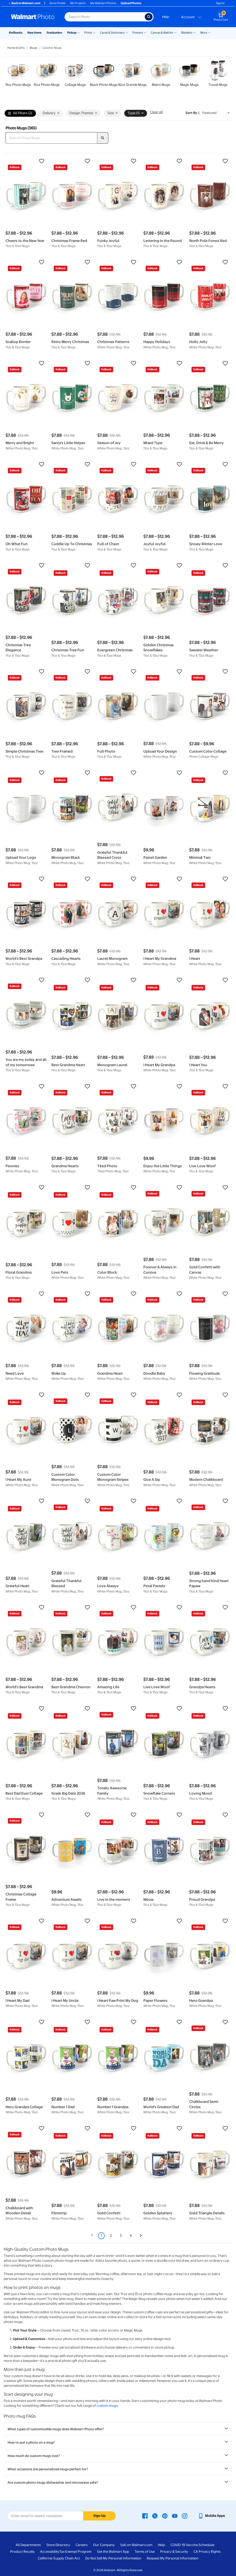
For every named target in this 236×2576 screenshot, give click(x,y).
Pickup (72, 32)
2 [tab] (120, 95)
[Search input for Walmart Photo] (105, 16)
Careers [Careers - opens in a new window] (82, 2545)
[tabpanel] (18, 75)
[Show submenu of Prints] (94, 32)
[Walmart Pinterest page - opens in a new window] (165, 2516)
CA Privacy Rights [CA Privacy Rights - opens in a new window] (207, 2552)
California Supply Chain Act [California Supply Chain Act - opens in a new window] (59, 2558)
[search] (102, 138)
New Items (34, 32)
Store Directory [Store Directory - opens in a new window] (58, 2545)
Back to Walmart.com (24, 3)
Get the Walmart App (113, 2552)
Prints (88, 32)
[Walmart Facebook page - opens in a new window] (145, 2516)
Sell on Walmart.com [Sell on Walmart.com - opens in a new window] (136, 2545)
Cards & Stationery (112, 32)
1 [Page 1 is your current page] (101, 2235)
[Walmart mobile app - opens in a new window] (211, 2516)
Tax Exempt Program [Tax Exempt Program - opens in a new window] (75, 2552)
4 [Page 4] (131, 2235)
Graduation (54, 32)
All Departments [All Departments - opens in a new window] (28, 2545)
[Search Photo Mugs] (51, 138)
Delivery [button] (51, 113)
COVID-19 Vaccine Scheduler (193, 2545)
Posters (138, 32)
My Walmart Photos (103, 3)
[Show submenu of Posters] (145, 32)
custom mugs (107, 2406)
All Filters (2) (20, 113)
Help (165, 17)
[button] (26, 161)
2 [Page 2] (111, 2235)
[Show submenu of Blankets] (194, 32)
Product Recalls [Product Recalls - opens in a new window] (22, 2552)
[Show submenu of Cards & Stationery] (126, 32)
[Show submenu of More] (209, 32)
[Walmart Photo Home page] (33, 17)
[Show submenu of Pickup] (78, 32)
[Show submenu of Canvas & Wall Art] (175, 32)
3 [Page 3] (121, 2235)
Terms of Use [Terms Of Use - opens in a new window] (145, 2552)
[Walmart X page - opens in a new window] (155, 2516)
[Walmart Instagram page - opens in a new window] (184, 2516)
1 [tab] (113, 95)
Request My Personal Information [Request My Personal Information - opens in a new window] (172, 2558)
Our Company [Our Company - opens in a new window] (104, 2545)
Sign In (220, 3)
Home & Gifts (16, 47)
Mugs (33, 47)
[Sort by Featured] (215, 113)
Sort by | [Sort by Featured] (192, 113)
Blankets (186, 32)
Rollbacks (15, 32)
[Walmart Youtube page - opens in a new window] (174, 2516)
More (203, 32)
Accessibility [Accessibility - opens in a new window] (49, 2552)
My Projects (78, 3)
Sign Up (99, 2516)
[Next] (141, 2235)
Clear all (156, 112)
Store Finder (57, 3)
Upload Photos (131, 3)
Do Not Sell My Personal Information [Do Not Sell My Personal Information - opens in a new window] (113, 2558)
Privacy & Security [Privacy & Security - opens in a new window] (174, 2552)
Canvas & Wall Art (162, 32)
